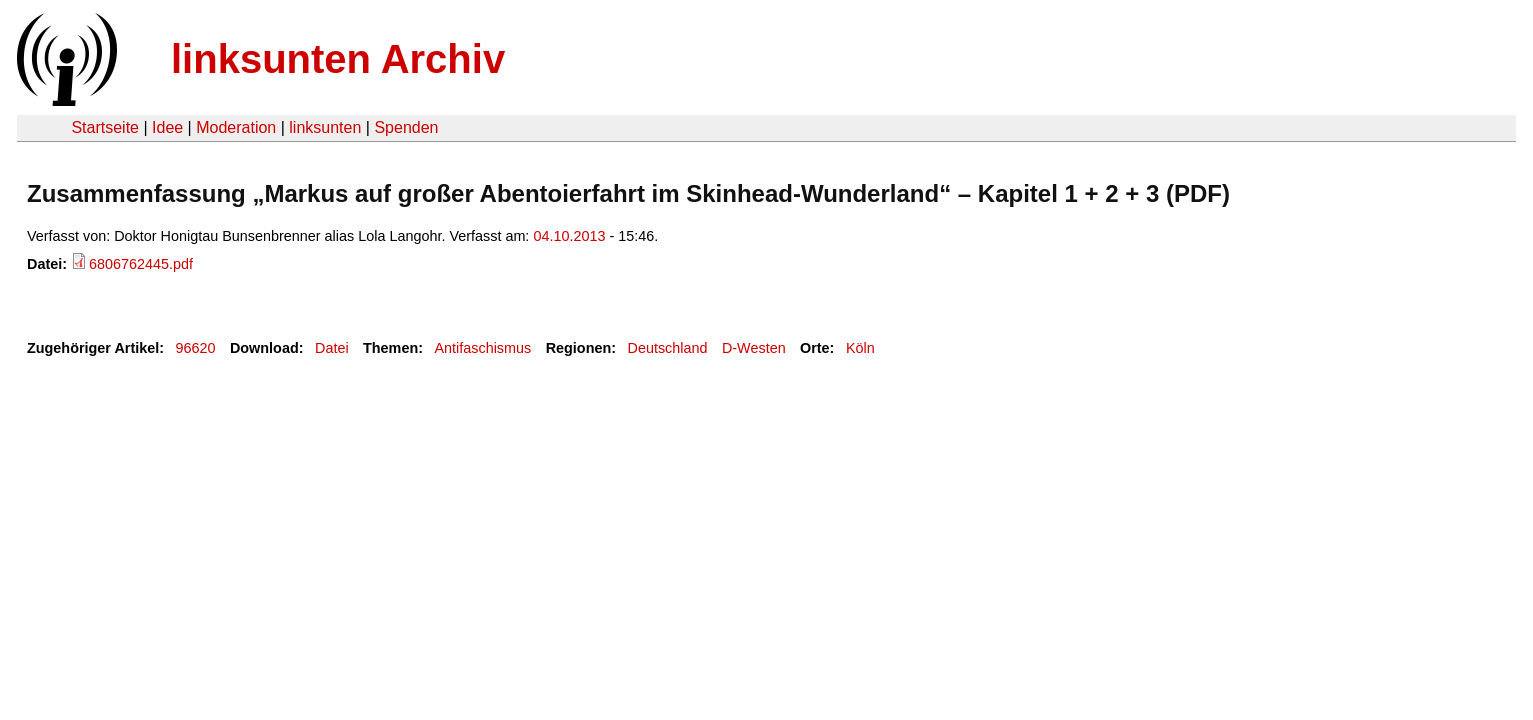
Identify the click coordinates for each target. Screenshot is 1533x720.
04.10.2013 (569, 236)
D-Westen (754, 348)
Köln (860, 348)
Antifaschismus (482, 348)
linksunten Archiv (338, 59)
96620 (196, 348)
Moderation (236, 127)
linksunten (325, 127)
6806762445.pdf (141, 264)
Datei (332, 348)
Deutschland (668, 348)
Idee (167, 127)
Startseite (105, 127)
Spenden (406, 127)
